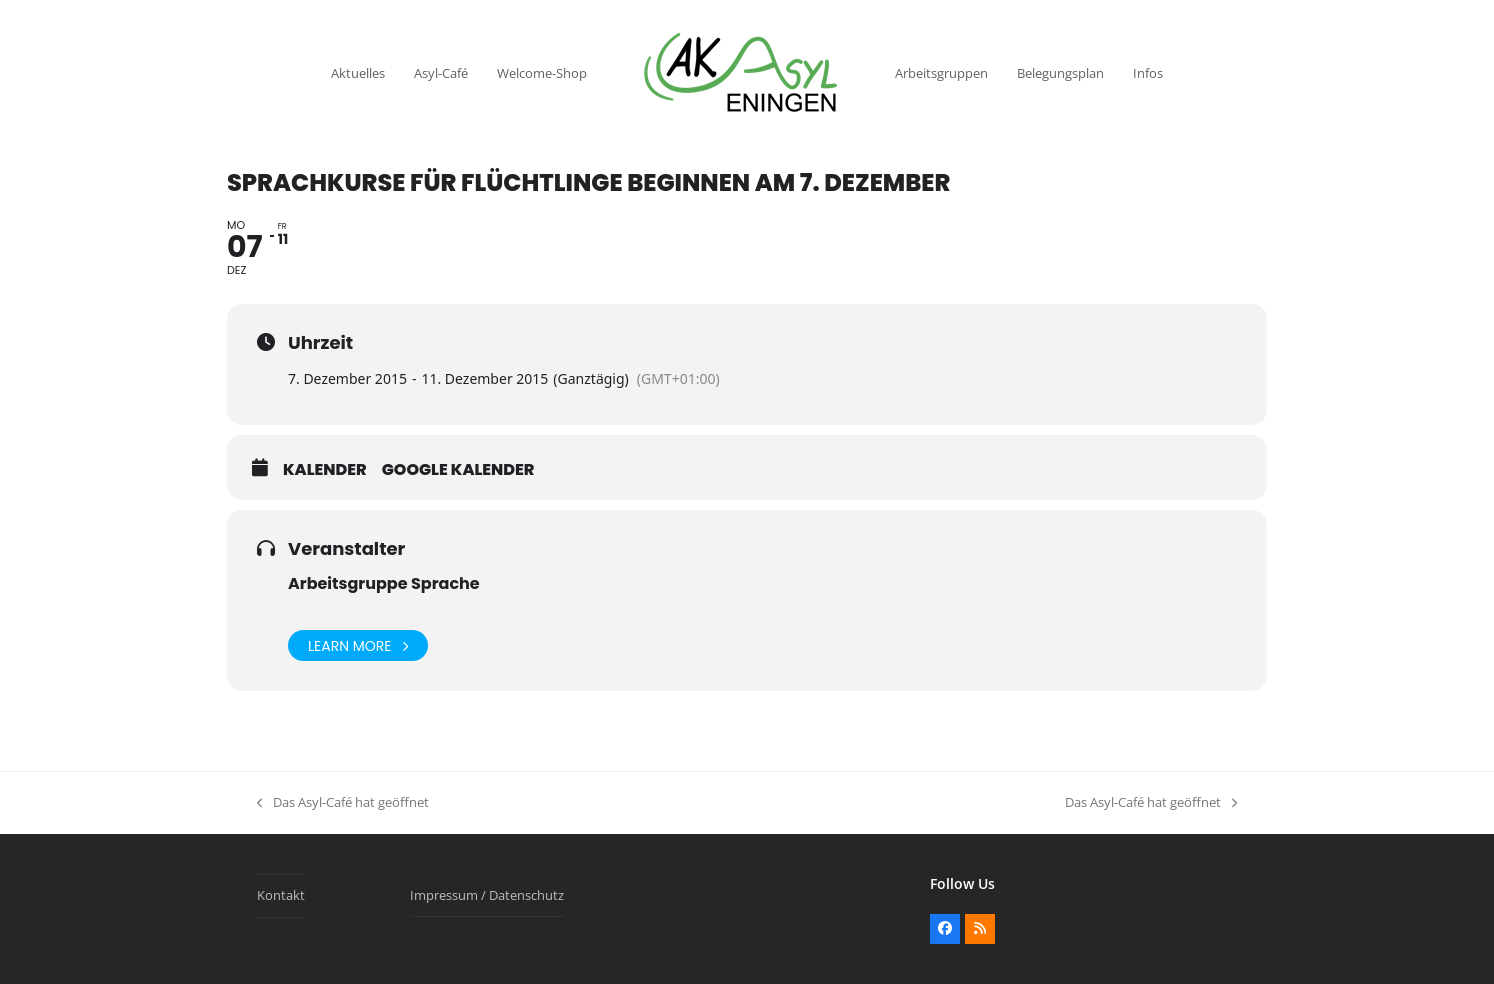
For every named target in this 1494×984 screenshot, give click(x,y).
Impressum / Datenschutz (487, 895)
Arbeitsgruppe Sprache (384, 583)
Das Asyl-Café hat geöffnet (343, 803)
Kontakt (281, 895)
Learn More (358, 645)
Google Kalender (458, 470)
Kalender (325, 470)
